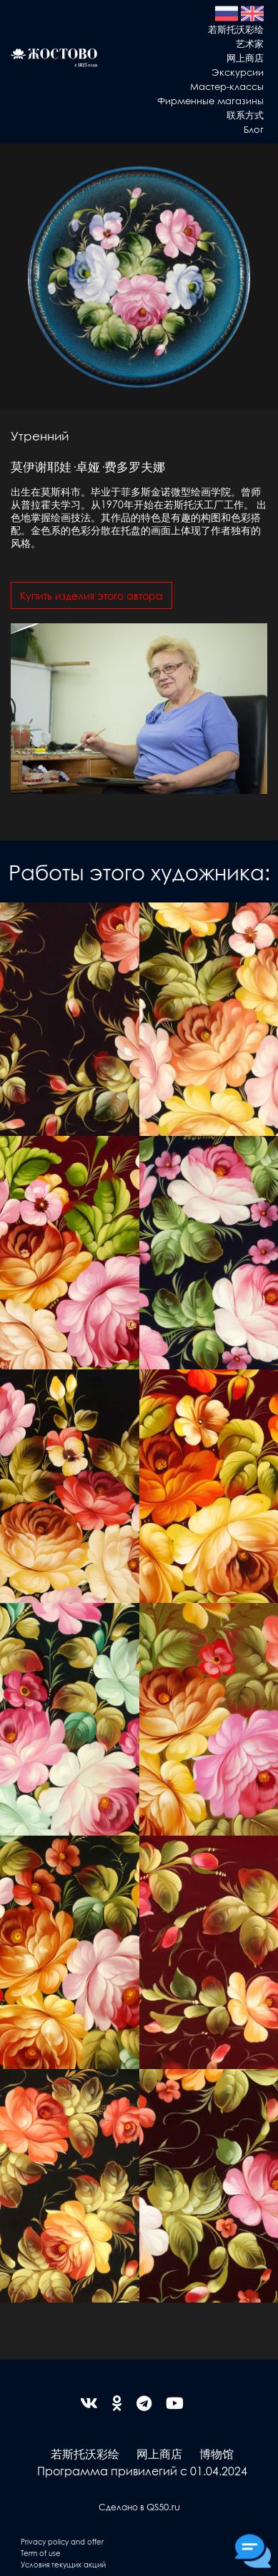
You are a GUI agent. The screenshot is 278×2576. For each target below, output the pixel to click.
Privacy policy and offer (62, 2541)
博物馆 (216, 2453)
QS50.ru (163, 2506)
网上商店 (245, 57)
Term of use (41, 2552)
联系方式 (245, 115)
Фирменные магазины (210, 100)
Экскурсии (238, 72)
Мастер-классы (227, 86)
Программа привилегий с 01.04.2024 (142, 2470)
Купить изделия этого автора (91, 595)
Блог (254, 129)
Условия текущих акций (63, 2564)
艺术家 (250, 43)
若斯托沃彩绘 (236, 29)
